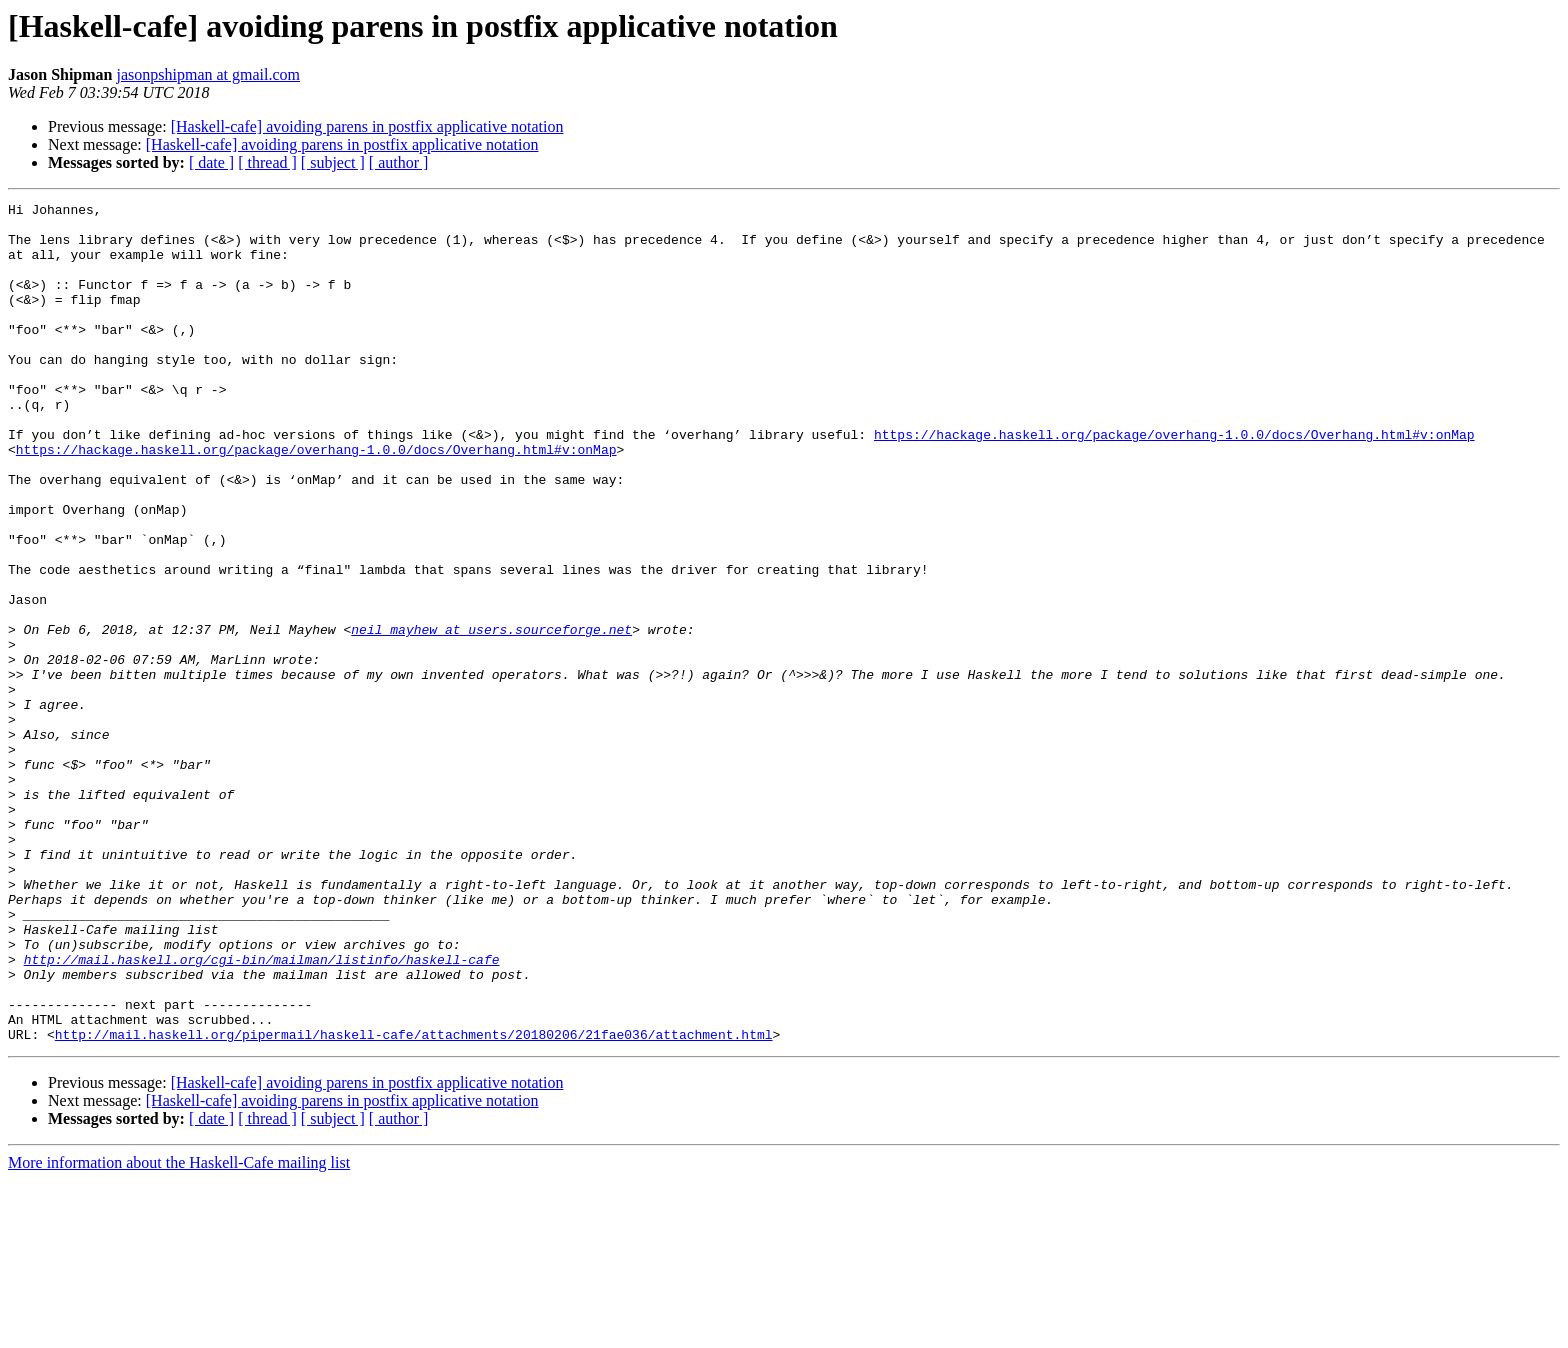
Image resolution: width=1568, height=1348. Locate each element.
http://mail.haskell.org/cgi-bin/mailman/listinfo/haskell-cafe (262, 1112)
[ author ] (399, 162)
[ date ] (211, 162)
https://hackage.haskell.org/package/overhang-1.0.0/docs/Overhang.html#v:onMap (1174, 482)
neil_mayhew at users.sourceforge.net (491, 716)
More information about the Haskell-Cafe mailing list (179, 1330)
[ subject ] (333, 162)
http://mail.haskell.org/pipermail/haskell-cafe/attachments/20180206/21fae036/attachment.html (414, 1202)
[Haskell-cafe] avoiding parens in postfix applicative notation (367, 126)
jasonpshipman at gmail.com (209, 74)
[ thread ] (267, 162)
